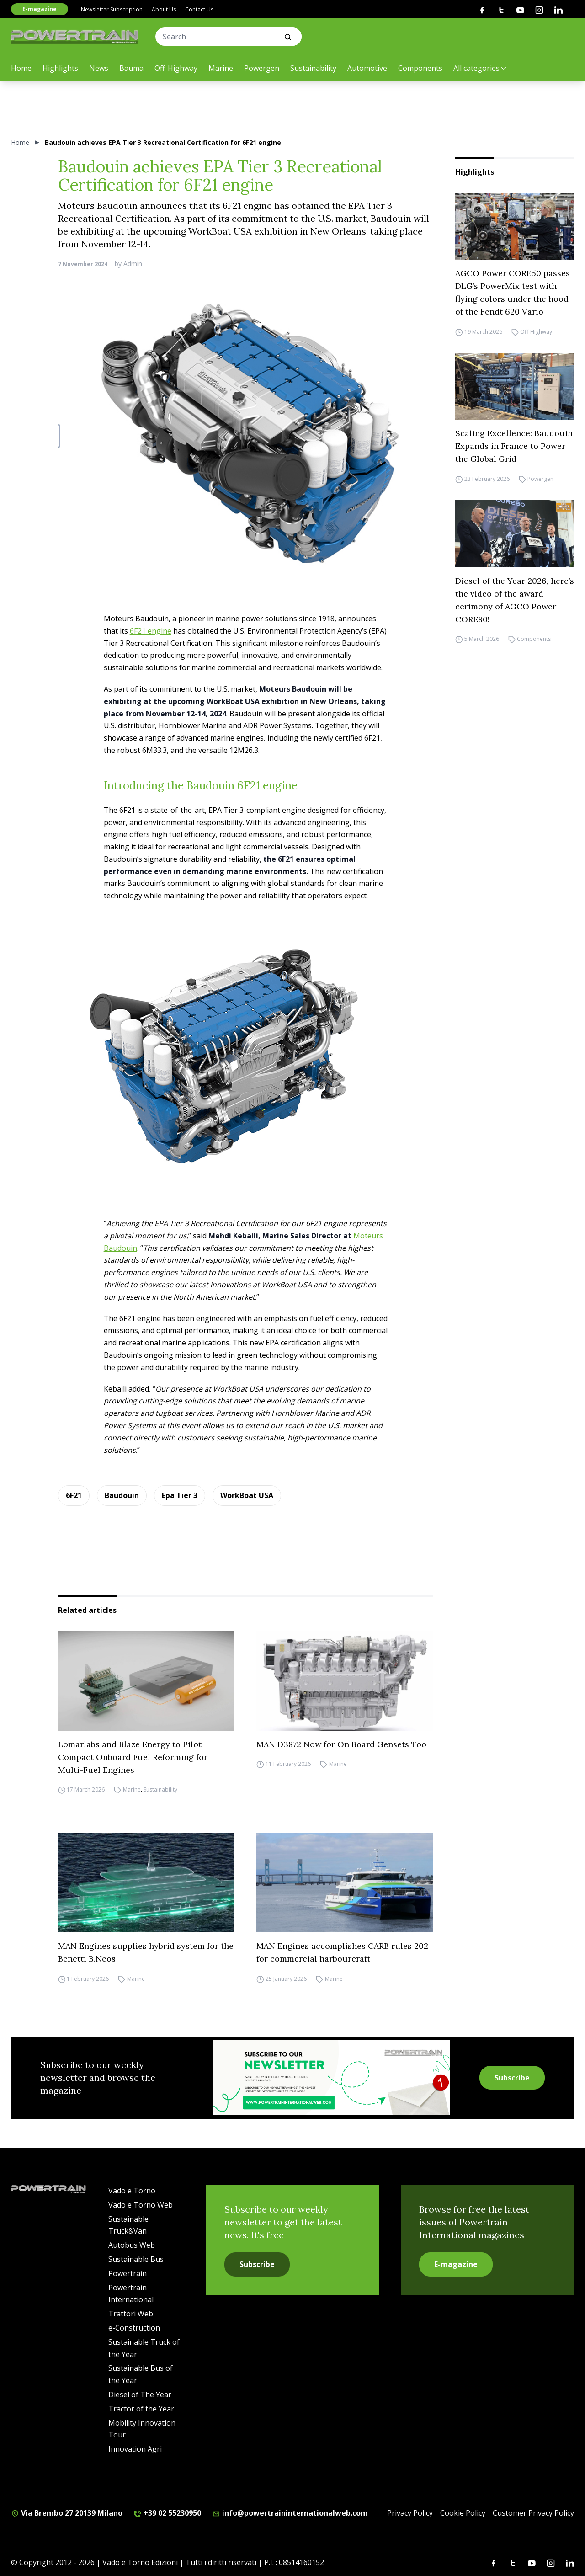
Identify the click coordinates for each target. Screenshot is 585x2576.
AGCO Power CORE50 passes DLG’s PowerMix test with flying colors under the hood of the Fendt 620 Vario (512, 292)
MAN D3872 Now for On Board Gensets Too (341, 1744)
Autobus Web (131, 2245)
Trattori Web (130, 2314)
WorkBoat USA (246, 1495)
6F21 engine (150, 631)
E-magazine (39, 9)
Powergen (261, 68)
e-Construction (134, 2328)
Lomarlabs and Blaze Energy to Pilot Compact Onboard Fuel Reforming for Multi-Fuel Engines (132, 1757)
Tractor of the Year (141, 2409)
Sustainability (313, 68)
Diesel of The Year (139, 2394)
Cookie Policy (462, 2513)
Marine (220, 68)
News (98, 68)
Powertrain (127, 2273)
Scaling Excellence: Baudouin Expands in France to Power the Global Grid (514, 446)
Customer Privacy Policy (533, 2513)
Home (21, 68)
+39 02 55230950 (167, 2513)
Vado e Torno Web (140, 2205)
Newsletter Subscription (112, 9)
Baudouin (122, 1495)
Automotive (367, 68)
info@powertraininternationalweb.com (290, 2513)
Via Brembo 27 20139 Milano (66, 2513)
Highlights (60, 68)
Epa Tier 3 (179, 1495)
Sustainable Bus (136, 2259)
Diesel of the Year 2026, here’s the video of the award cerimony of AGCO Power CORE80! (514, 600)
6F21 (74, 1495)
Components (420, 68)
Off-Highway (175, 68)
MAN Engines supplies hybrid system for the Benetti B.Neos (146, 1952)
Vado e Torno (131, 2191)
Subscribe (512, 2078)
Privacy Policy (410, 2513)
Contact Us (199, 9)
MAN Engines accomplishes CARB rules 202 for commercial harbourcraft (342, 1952)
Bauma (131, 68)
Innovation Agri (135, 2449)
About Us (164, 9)
